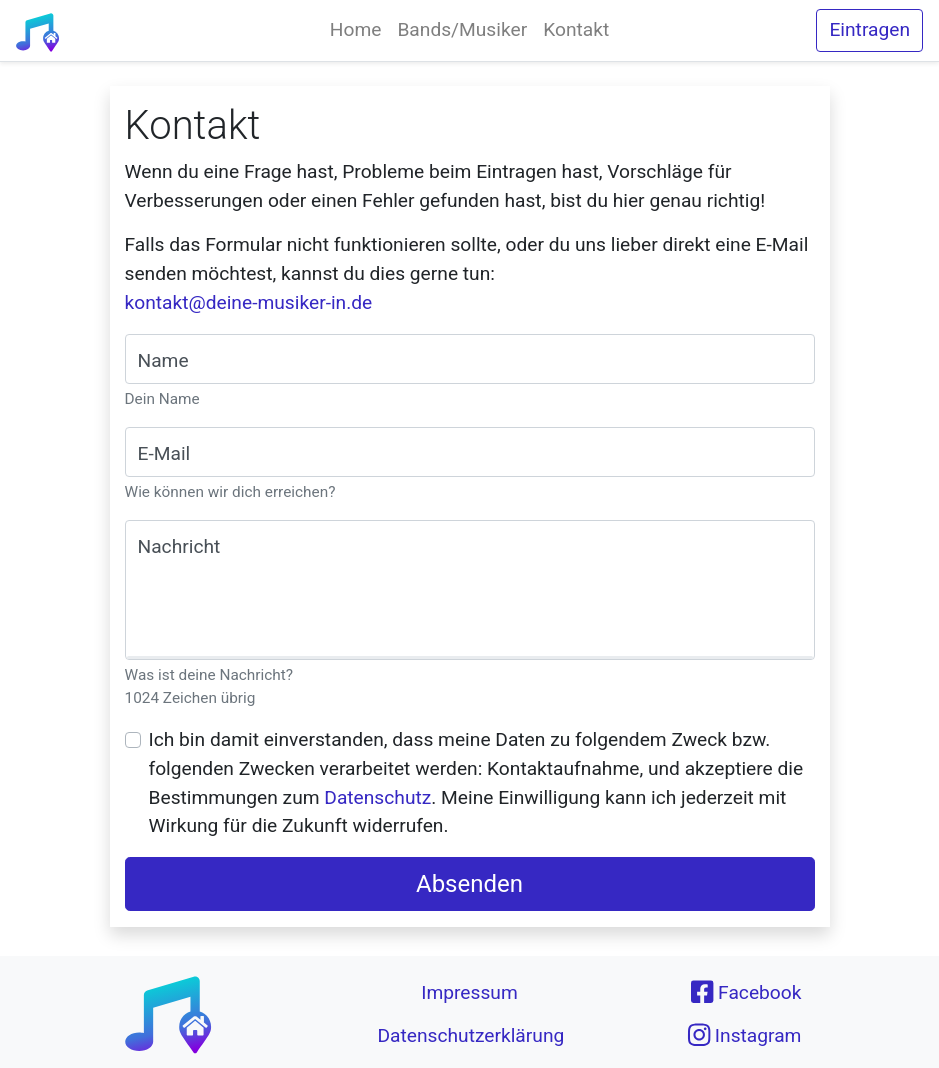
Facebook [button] (746, 992)
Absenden (469, 884)
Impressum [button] (469, 992)
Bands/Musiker (462, 29)
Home (356, 29)
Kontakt (576, 29)
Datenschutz (377, 797)
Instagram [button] (745, 1035)
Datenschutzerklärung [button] (470, 1035)
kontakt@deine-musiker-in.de (249, 302)
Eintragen (869, 29)
